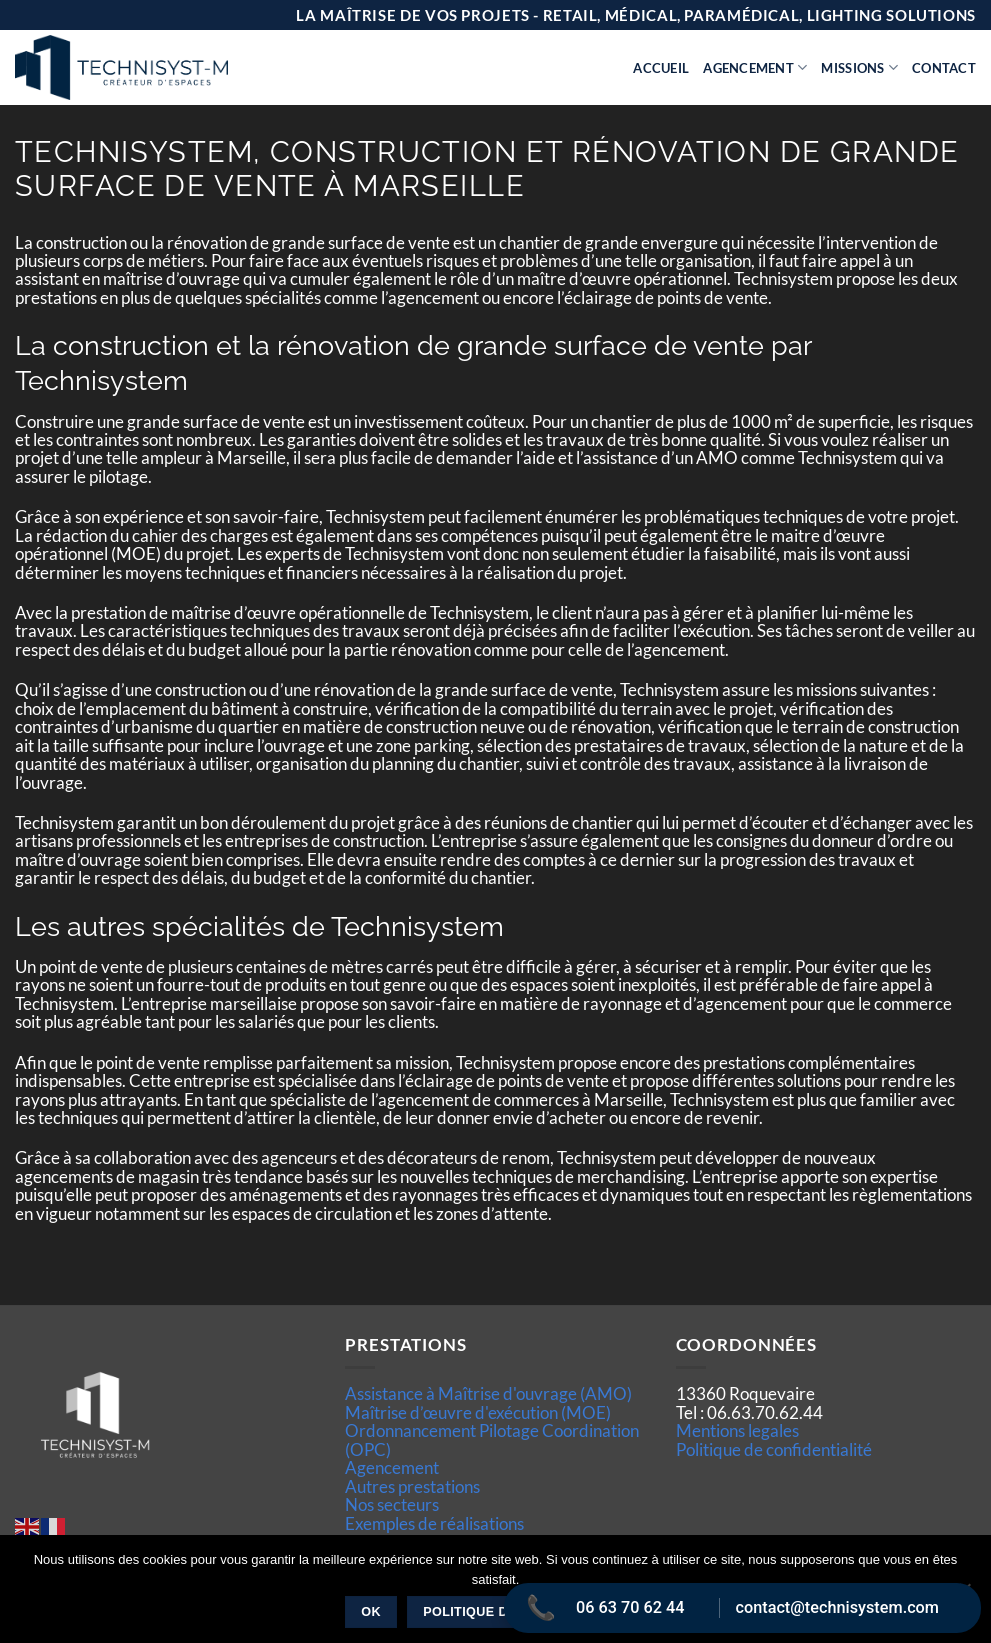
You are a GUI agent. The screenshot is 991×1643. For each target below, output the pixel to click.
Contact (944, 68)
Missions (859, 67)
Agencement (755, 67)
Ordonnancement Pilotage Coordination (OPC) (492, 1439)
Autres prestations (412, 1486)
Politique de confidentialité (774, 1449)
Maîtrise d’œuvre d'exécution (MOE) (478, 1412)
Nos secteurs (392, 1504)
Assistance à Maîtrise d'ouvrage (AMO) (488, 1393)
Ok (371, 1612)
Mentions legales (737, 1430)
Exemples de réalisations (434, 1523)
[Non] (964, 1595)
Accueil (661, 68)
